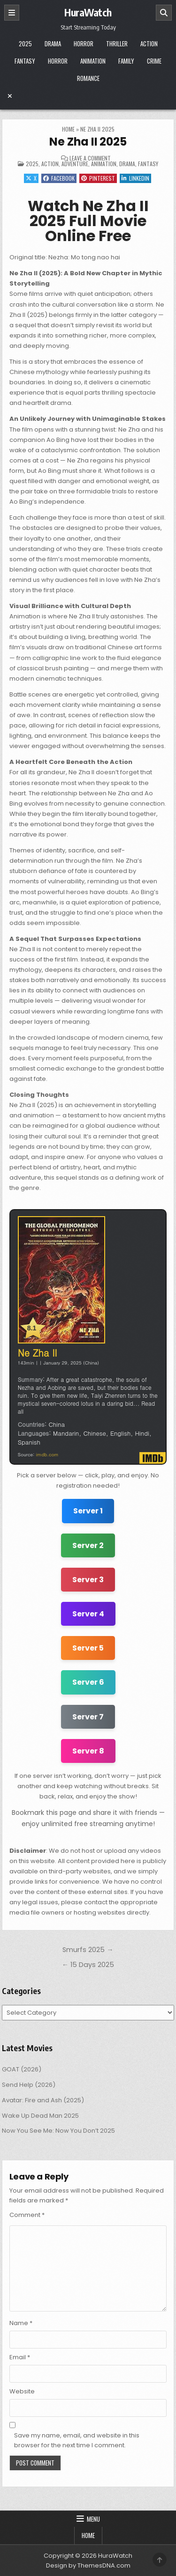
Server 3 (88, 1579)
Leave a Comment (90, 158)
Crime (154, 61)
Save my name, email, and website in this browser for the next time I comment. (76, 2440)
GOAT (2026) (21, 2069)
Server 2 (88, 1545)
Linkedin (135, 178)
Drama (53, 43)
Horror (83, 43)
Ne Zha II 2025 (87, 141)
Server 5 (88, 1648)
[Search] (164, 13)
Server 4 (88, 1613)
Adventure (74, 164)
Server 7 (88, 1716)
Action (149, 43)
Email (19, 2357)
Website (22, 2391)
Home (68, 129)
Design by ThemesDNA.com (88, 2565)
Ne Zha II (37, 1352)
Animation (93, 61)
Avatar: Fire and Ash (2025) (43, 2100)
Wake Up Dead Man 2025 (40, 2115)
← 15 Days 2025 (88, 1964)
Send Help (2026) (28, 2084)
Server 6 (88, 1682)
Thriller (117, 43)
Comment (27, 2214)
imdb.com (47, 1454)
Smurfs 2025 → (87, 1949)
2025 (25, 43)
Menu (93, 2519)
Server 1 (88, 1510)
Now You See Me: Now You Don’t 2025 (58, 2130)
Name (20, 2323)
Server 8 (88, 1751)
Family (126, 61)
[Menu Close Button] (88, 96)
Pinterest (98, 178)
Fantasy (25, 61)
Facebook (59, 178)
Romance (88, 78)
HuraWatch (88, 12)
